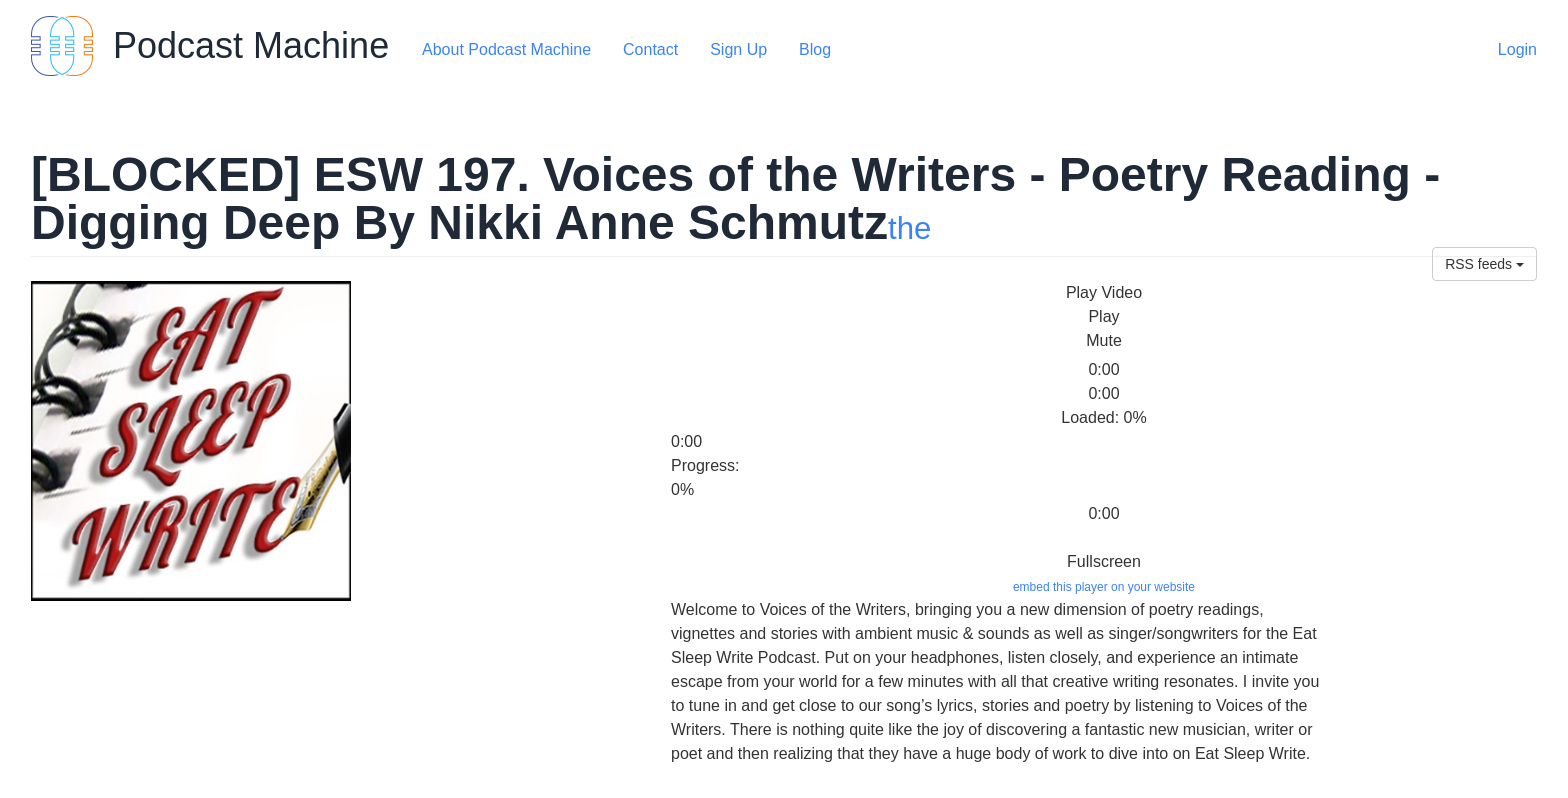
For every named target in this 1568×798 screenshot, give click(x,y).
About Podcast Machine (506, 49)
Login (1517, 49)
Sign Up (738, 49)
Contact (650, 49)
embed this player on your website (1104, 587)
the (909, 228)
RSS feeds (1484, 264)
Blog (815, 49)
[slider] (711, 355)
